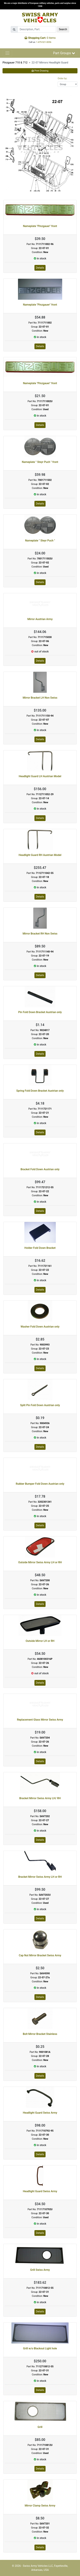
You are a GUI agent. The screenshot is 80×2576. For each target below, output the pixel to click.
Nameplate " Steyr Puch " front (40, 462)
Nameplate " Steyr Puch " (40, 540)
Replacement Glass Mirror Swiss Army (40, 1719)
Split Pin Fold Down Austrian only (40, 1405)
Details (40, 267)
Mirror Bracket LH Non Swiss (40, 697)
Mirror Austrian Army (40, 619)
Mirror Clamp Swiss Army (40, 2505)
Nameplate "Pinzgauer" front (40, 226)
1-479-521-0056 (43, 42)
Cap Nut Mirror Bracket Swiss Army (40, 1955)
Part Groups (64, 53)
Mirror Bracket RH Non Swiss (40, 933)
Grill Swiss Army (40, 2269)
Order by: (63, 78)
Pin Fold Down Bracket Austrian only (40, 1012)
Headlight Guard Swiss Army (40, 2112)
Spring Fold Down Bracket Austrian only (40, 1090)
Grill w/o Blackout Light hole (40, 2348)
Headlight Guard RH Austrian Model (40, 855)
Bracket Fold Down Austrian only (40, 1169)
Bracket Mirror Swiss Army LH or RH (40, 1876)
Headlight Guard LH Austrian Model (40, 776)
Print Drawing (40, 70)
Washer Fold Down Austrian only (40, 1326)
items (40, 37)
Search (63, 29)
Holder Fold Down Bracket (39, 1247)
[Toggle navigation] (7, 53)
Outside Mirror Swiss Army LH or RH (40, 1562)
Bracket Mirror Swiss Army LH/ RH (40, 1798)
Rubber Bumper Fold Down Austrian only (40, 1483)
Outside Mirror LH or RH (40, 1641)
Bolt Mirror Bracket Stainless (40, 2034)
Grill (40, 2427)
